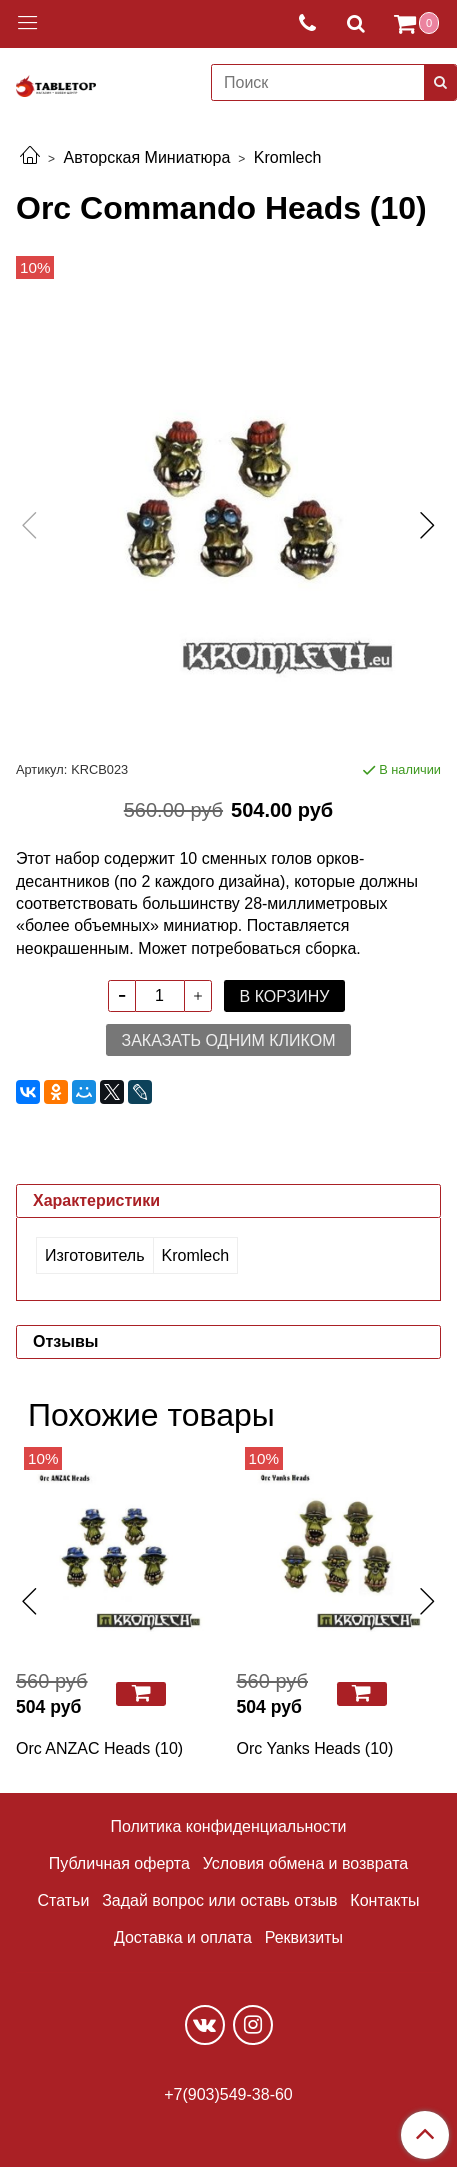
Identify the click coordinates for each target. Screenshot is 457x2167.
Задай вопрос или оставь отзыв (219, 1900)
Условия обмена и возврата (306, 1863)
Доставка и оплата (183, 1937)
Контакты (384, 1900)
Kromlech (288, 157)
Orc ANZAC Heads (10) (99, 1748)
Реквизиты (304, 1937)
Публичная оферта (119, 1863)
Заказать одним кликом (229, 1040)
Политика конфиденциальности (228, 1826)
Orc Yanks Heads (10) (315, 1748)
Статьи (64, 1900)
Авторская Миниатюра (146, 157)
